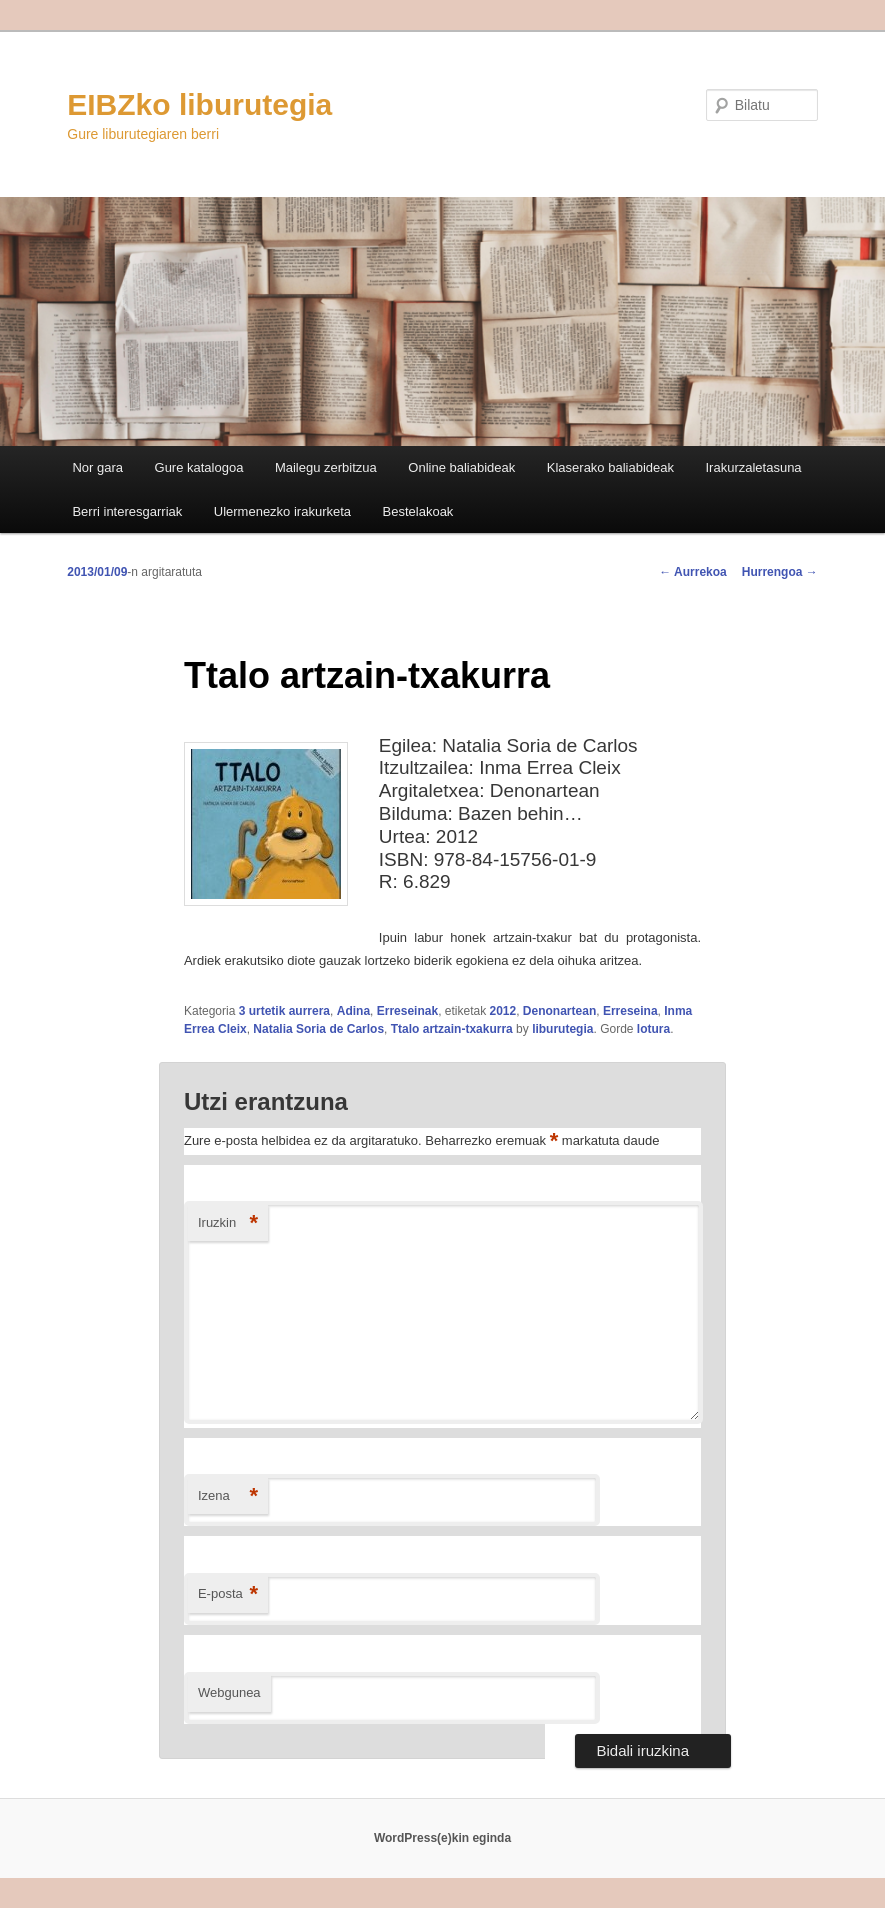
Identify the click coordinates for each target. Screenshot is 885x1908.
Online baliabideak (461, 467)
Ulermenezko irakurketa (282, 511)
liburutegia (562, 1029)
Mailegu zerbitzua (326, 467)
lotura (653, 1029)
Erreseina (630, 1011)
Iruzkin (228, 1223)
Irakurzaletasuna (753, 467)
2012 (502, 1011)
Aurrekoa (693, 572)
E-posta (228, 1594)
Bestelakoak (418, 511)
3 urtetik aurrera (284, 1011)
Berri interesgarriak (127, 511)
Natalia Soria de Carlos (318, 1029)
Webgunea (229, 1692)
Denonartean (559, 1011)
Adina (353, 1011)
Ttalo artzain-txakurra (452, 1029)
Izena (228, 1496)
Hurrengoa (780, 572)
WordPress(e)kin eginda (442, 1838)
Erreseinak (407, 1011)
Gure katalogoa (199, 467)
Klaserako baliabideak (610, 467)
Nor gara (97, 467)
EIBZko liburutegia (199, 104)
